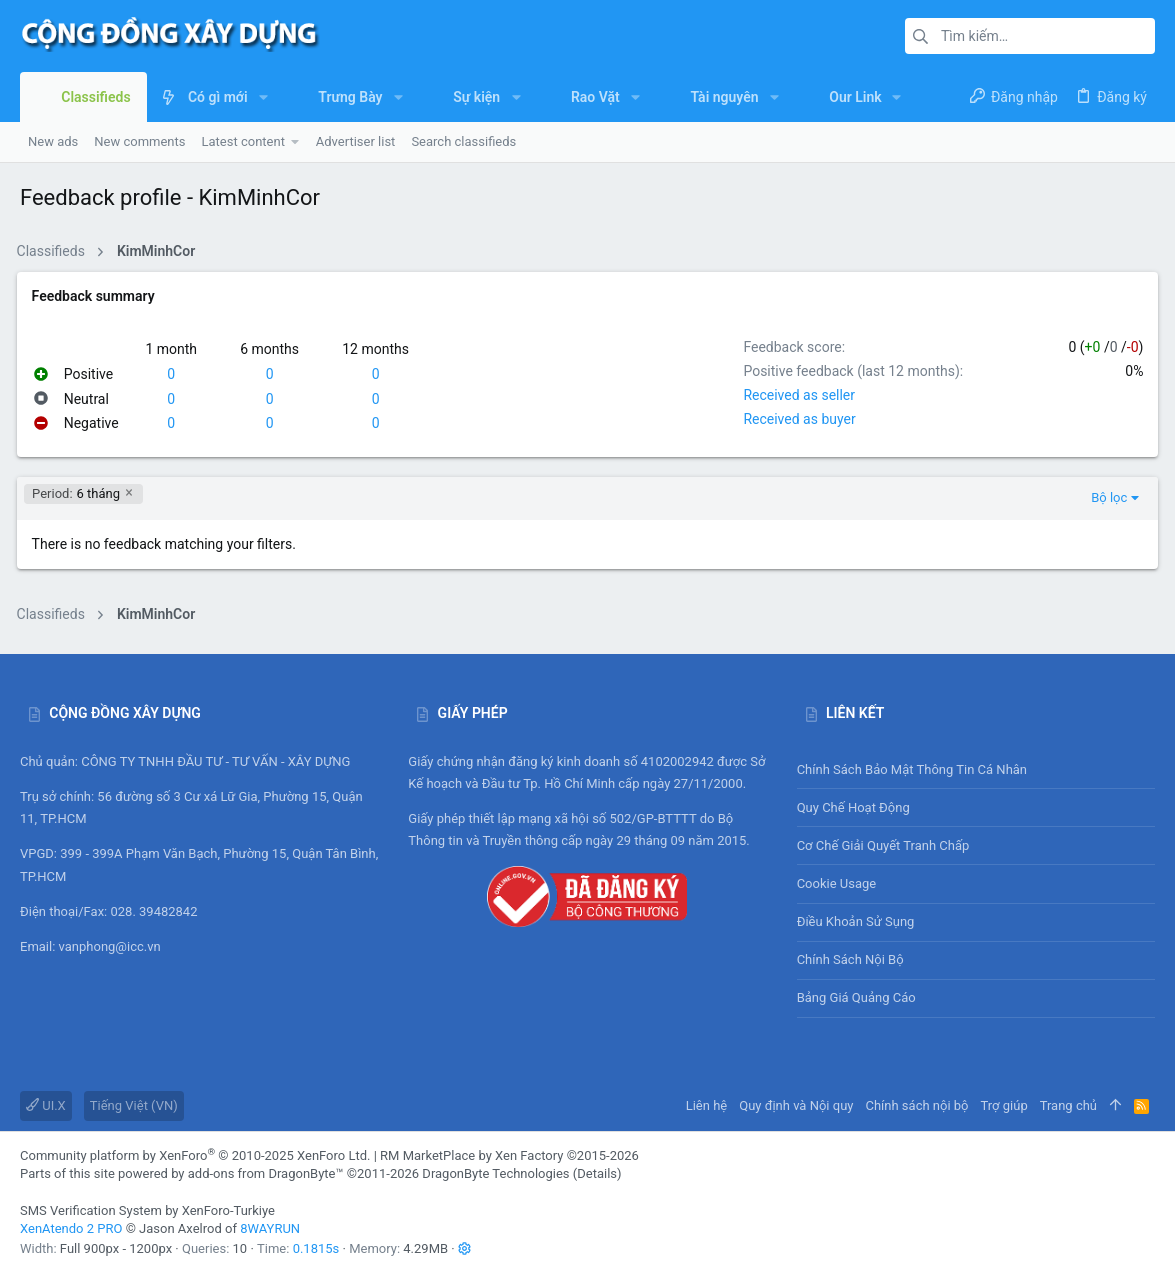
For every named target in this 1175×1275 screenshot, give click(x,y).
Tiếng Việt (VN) (134, 1105)
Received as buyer (796, 419)
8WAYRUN (270, 1228)
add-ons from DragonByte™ (266, 1173)
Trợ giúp (1004, 1105)
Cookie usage (837, 883)
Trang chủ (1068, 1105)
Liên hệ (707, 1105)
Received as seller (796, 395)
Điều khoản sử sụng (856, 921)
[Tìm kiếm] (1030, 36)
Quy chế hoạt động (976, 807)
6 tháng (80, 494)
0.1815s (316, 1248)
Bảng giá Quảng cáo (856, 997)
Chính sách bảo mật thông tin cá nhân (976, 769)
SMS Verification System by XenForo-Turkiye (147, 1210)
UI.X (46, 1105)
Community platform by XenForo (195, 1155)
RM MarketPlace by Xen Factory (509, 1155)
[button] (263, 97)
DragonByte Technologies (495, 1173)
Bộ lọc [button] (1106, 497)
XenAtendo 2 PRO (71, 1228)
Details (597, 1173)
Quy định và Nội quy (796, 1105)
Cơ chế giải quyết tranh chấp (883, 845)
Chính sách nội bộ (850, 959)
